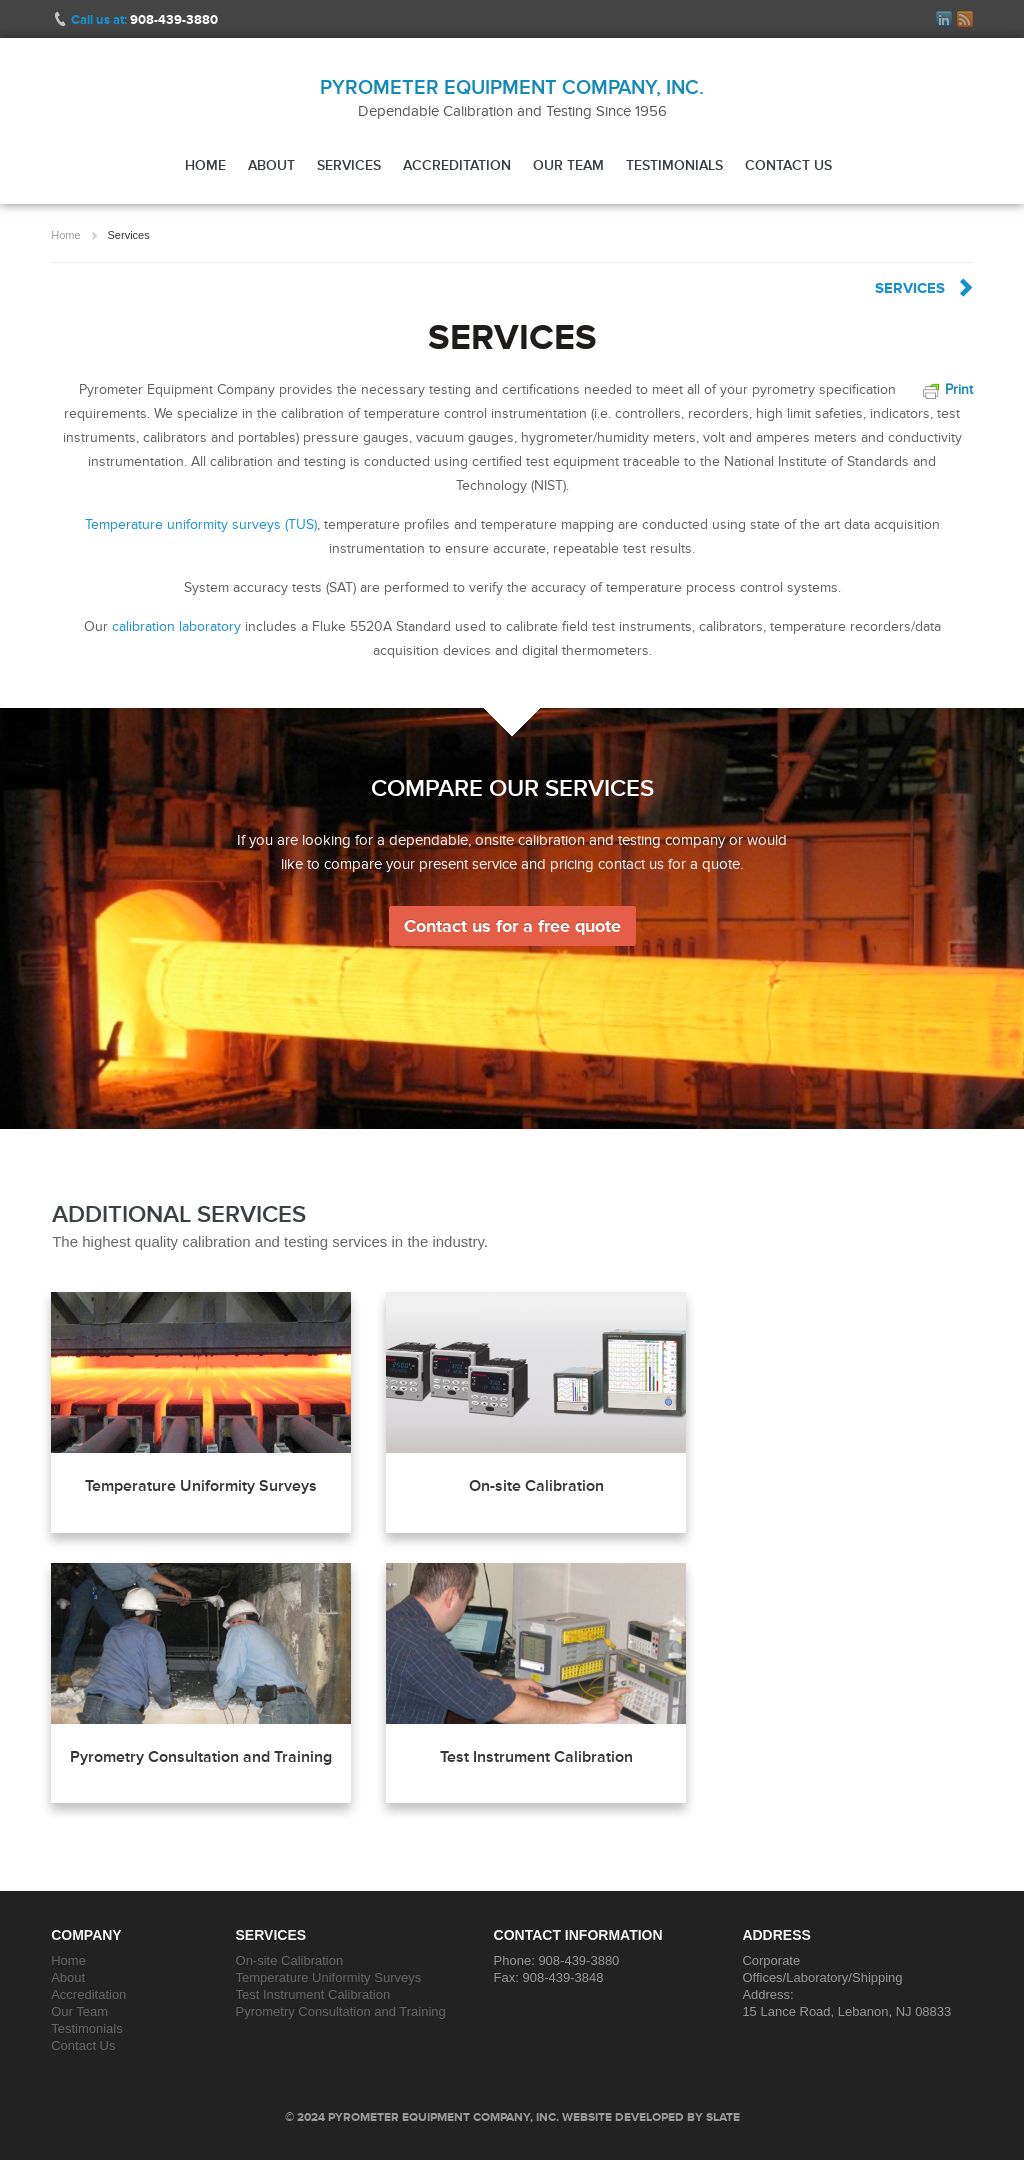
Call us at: (144, 19)
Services (349, 165)
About (271, 165)
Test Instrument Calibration (536, 1757)
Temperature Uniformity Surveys (201, 1486)
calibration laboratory (176, 626)
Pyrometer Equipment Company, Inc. (512, 87)
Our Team (568, 165)
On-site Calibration (536, 1486)
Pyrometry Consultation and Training (201, 1757)
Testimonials (674, 165)
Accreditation (457, 165)
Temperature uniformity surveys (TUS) (201, 524)
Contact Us (788, 165)
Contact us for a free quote (512, 926)
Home (205, 165)
